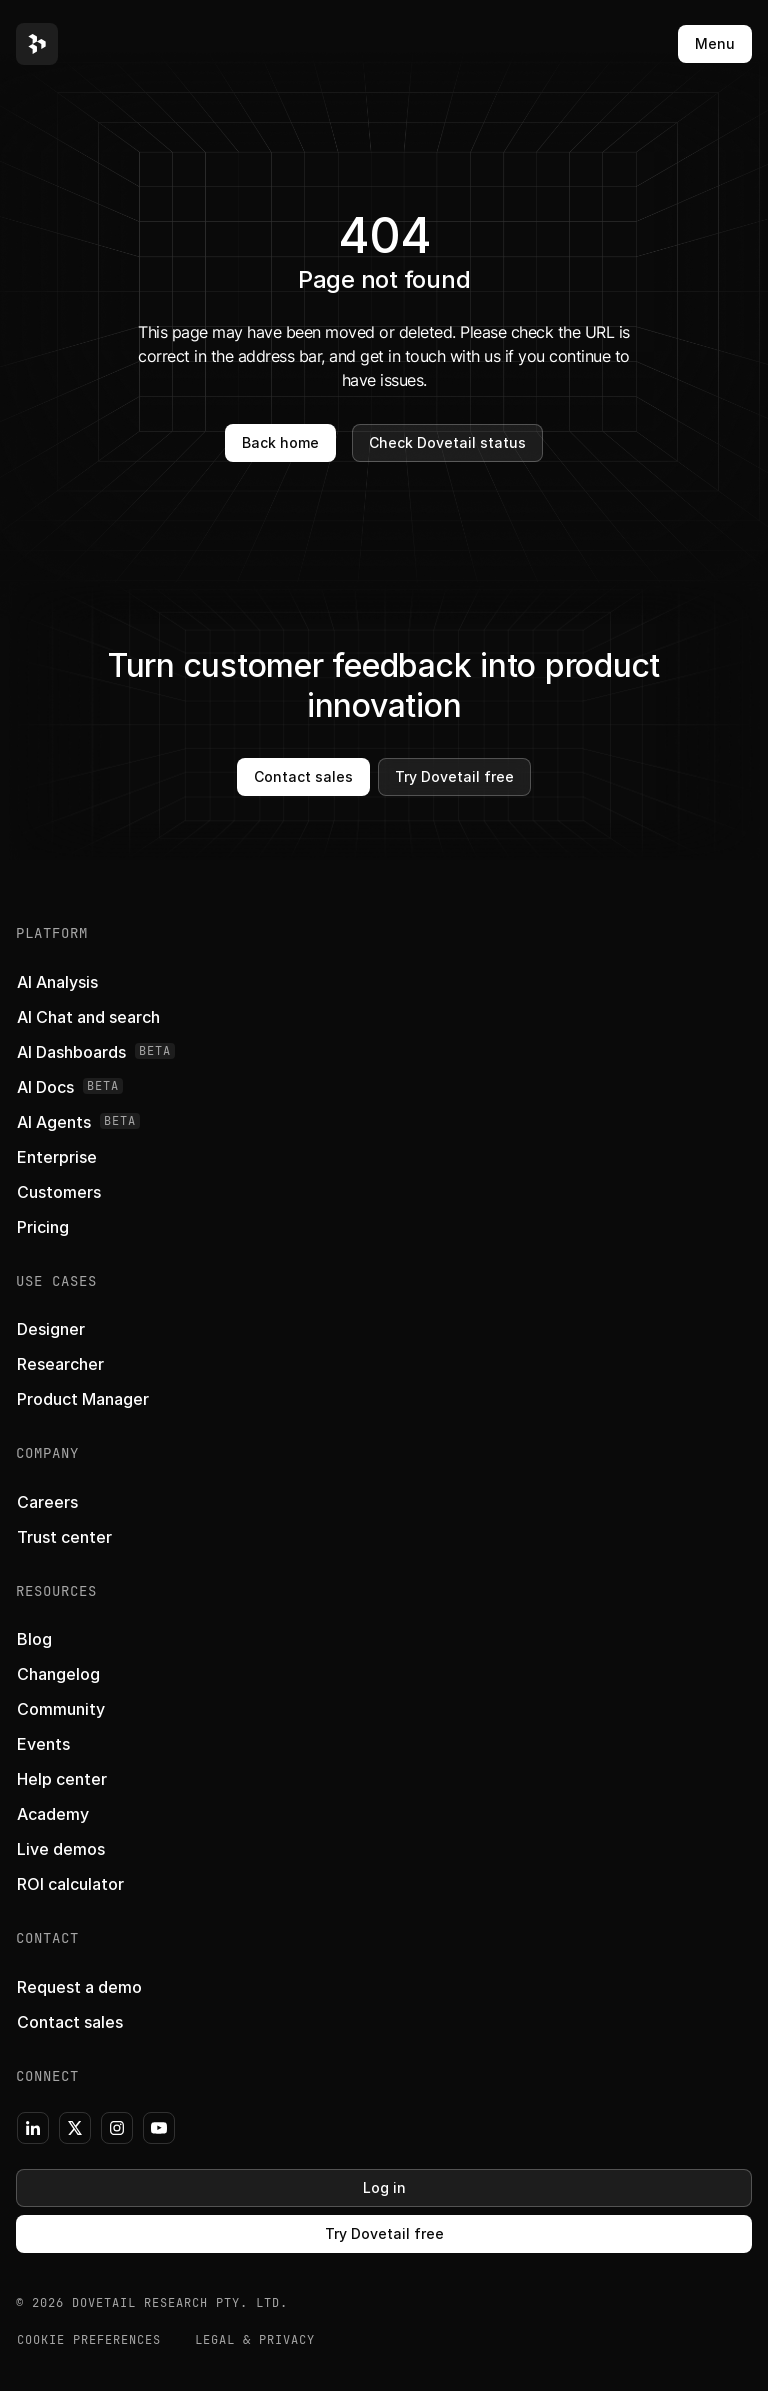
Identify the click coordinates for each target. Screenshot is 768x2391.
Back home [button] (280, 442)
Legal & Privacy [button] (255, 2340)
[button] (37, 44)
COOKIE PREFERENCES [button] (89, 2340)
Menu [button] (715, 43)
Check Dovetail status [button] (447, 442)
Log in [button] (384, 2187)
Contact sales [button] (303, 776)
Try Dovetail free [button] (454, 776)
